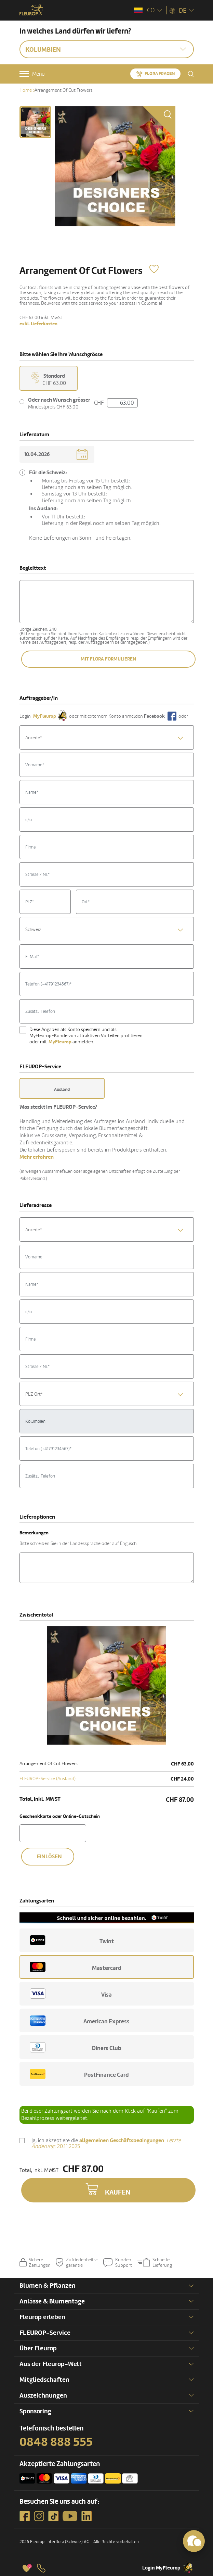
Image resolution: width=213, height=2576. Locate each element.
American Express (80, 2020)
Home (25, 90)
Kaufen (118, 2193)
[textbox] (107, 738)
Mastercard (75, 1967)
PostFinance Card (79, 2074)
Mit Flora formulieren (108, 659)
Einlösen (49, 1856)
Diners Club (75, 2047)
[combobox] (106, 737)
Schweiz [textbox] (33, 929)
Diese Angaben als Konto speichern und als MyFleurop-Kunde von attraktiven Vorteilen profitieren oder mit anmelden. (86, 1036)
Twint (72, 1940)
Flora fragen (160, 73)
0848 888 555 (56, 2442)
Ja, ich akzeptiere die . (106, 2144)
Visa (71, 1994)
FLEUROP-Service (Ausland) (47, 1779)
